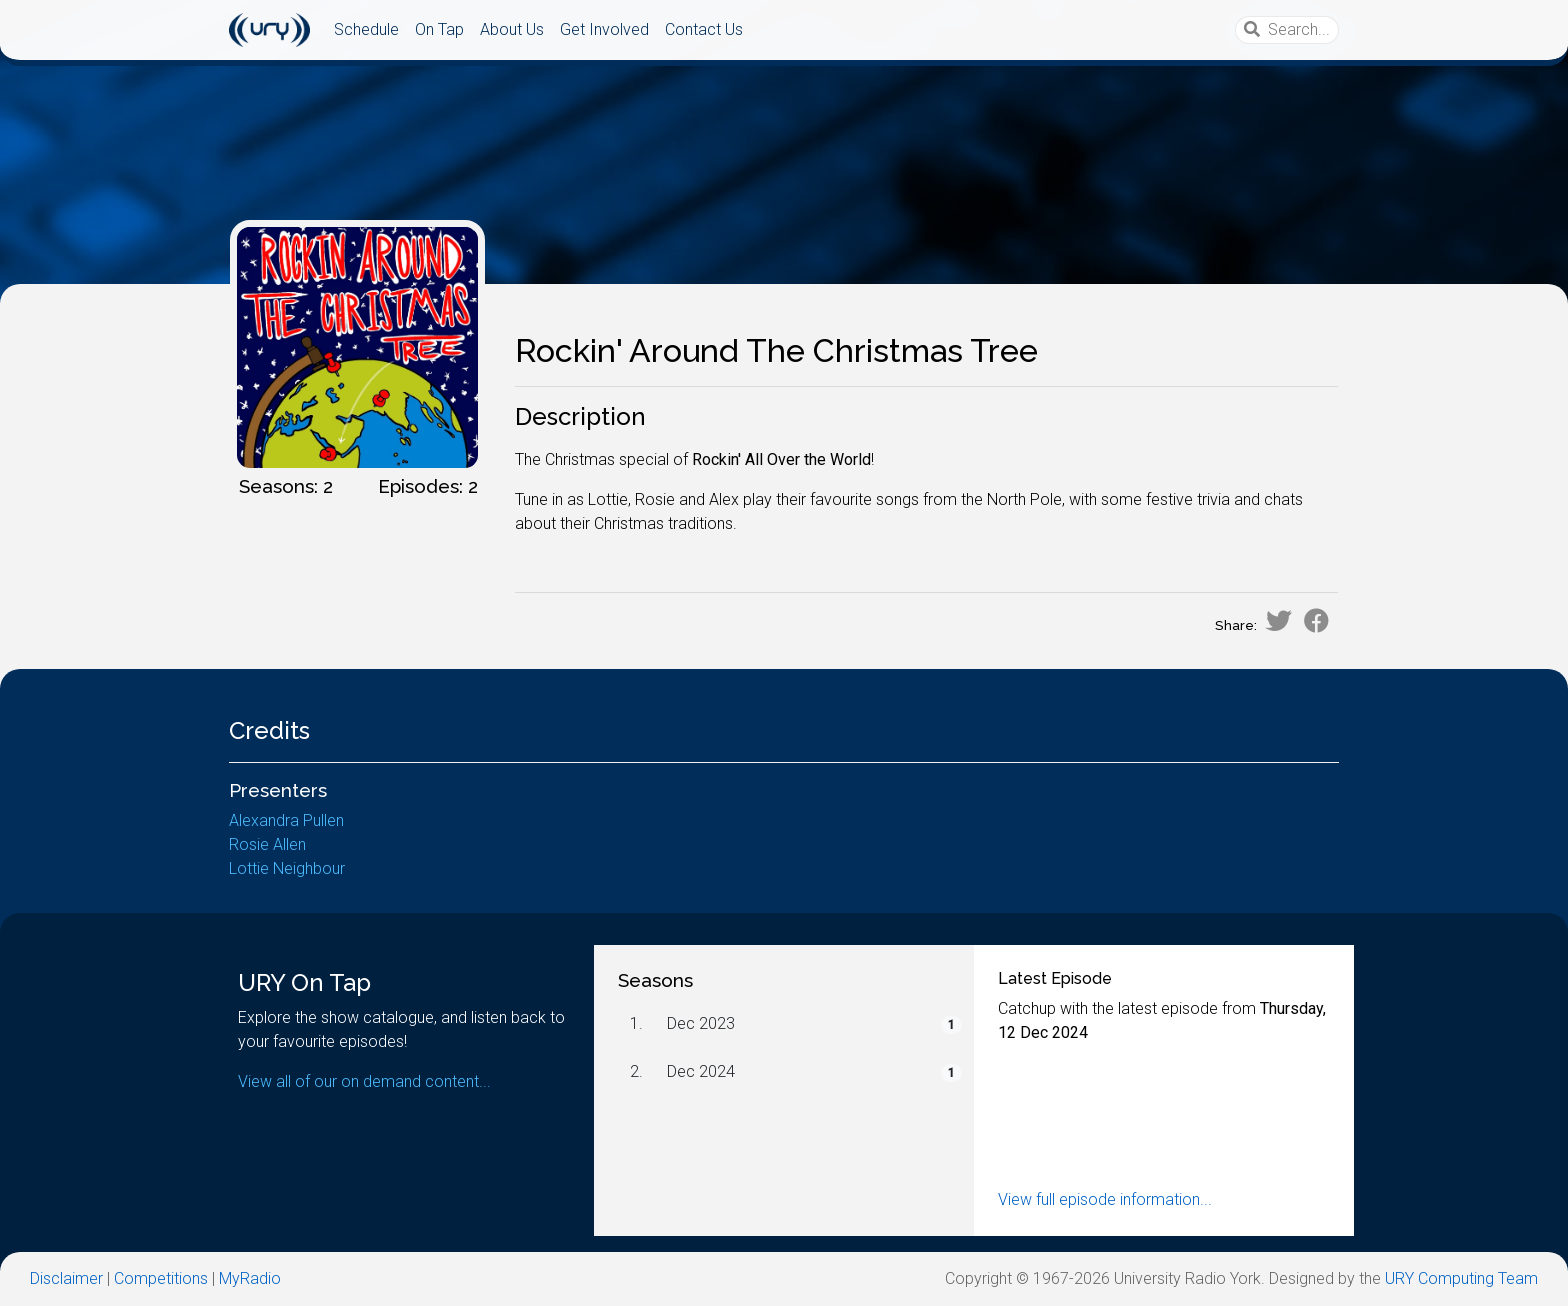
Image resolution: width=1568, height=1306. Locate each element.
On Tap (439, 29)
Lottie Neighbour (287, 868)
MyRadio (250, 1278)
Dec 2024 (701, 1071)
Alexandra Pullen (286, 820)
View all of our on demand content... (364, 1081)
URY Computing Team (1461, 1278)
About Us (512, 29)
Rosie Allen (267, 844)
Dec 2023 (701, 1023)
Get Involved (604, 29)
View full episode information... (1105, 1199)
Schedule (366, 29)
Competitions (161, 1278)
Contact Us (704, 29)
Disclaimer (66, 1278)
